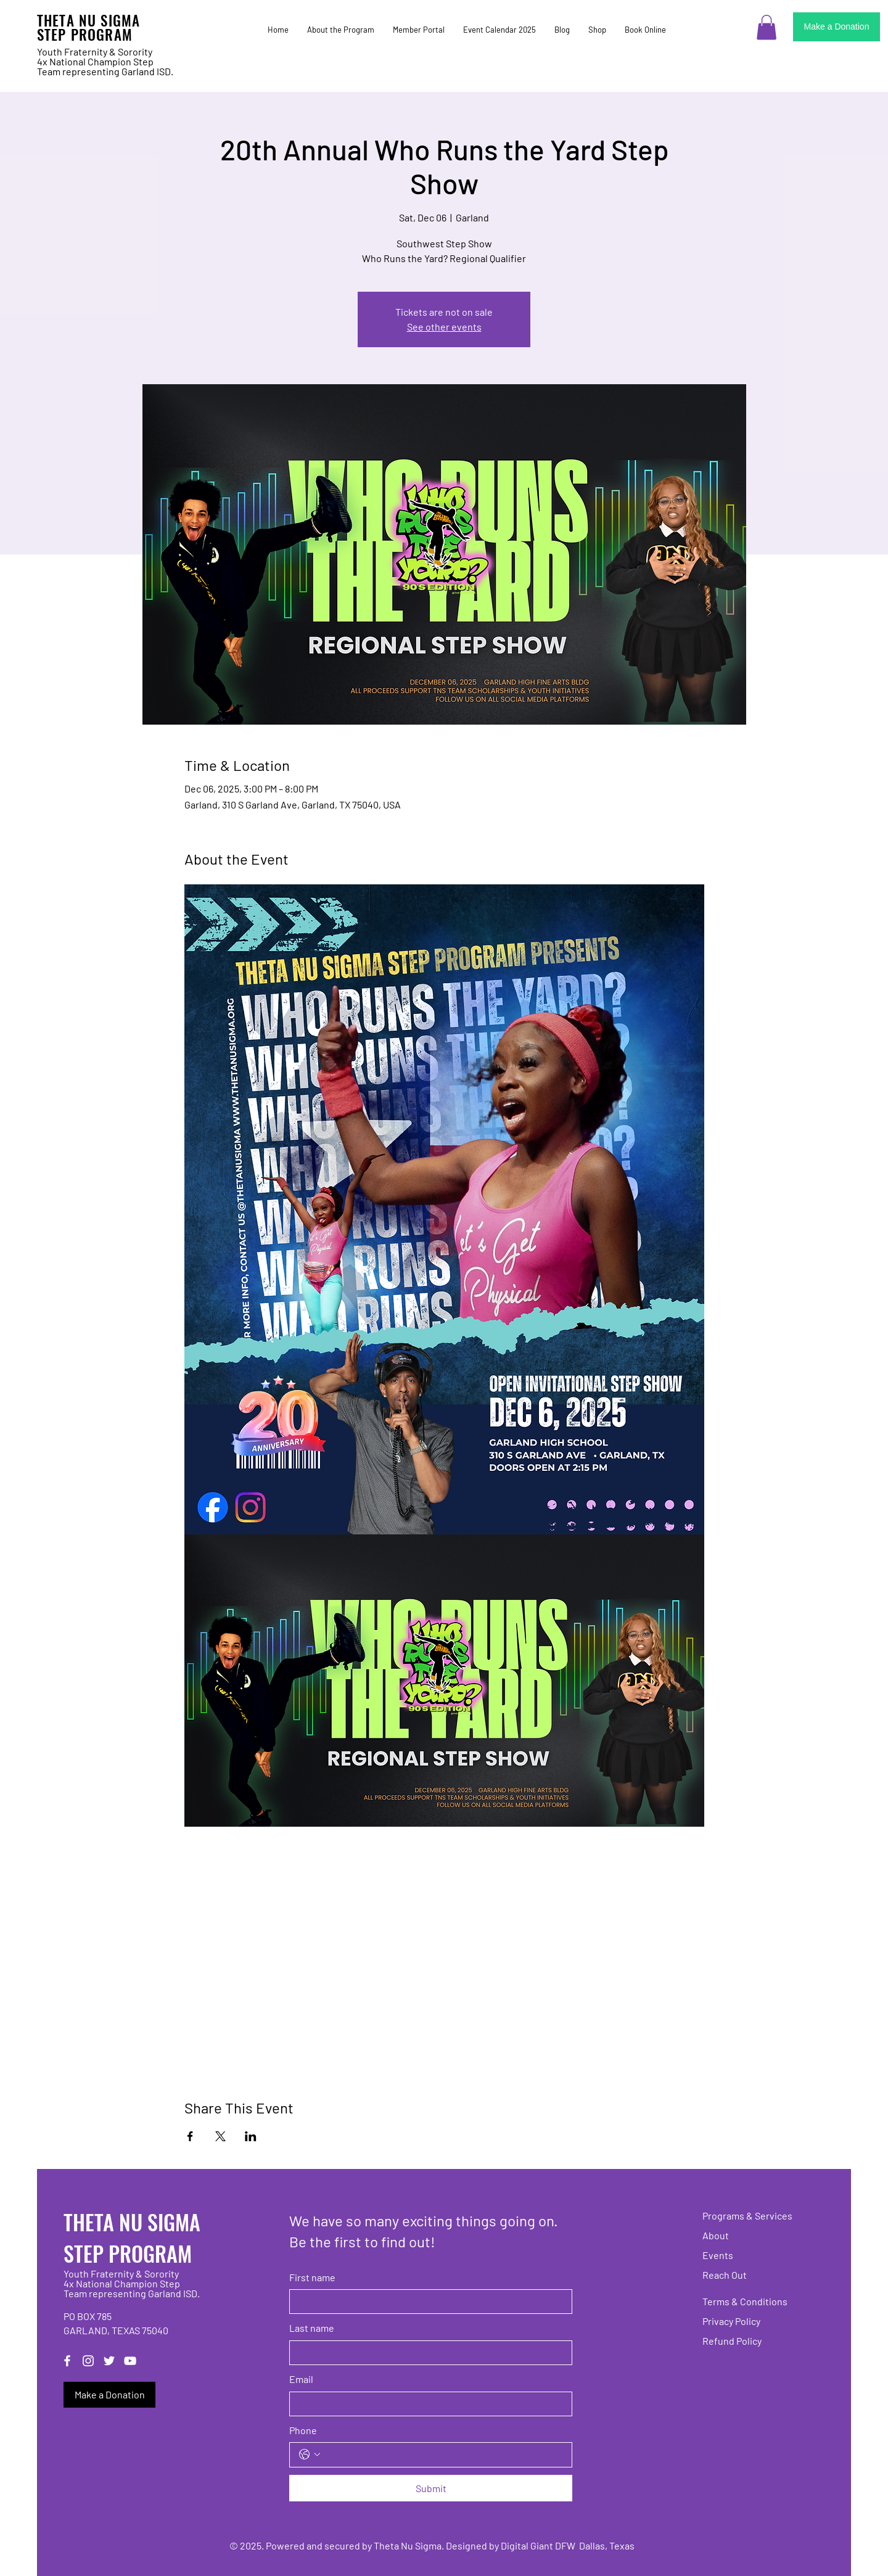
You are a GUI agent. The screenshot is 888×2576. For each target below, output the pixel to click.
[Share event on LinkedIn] (251, 2136)
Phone (303, 2430)
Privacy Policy (731, 2321)
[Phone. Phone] (443, 2454)
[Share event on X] (220, 2136)
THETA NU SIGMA (88, 20)
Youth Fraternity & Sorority (94, 51)
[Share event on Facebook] (190, 2136)
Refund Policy (732, 2341)
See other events (444, 326)
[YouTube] (130, 2360)
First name (312, 2277)
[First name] (427, 2301)
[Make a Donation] (836, 26)
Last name (311, 2328)
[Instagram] (88, 2360)
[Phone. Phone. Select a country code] (309, 2454)
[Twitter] (109, 2360)
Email (301, 2379)
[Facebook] (67, 2360)
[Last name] (427, 2352)
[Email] (427, 2404)
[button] (766, 27)
